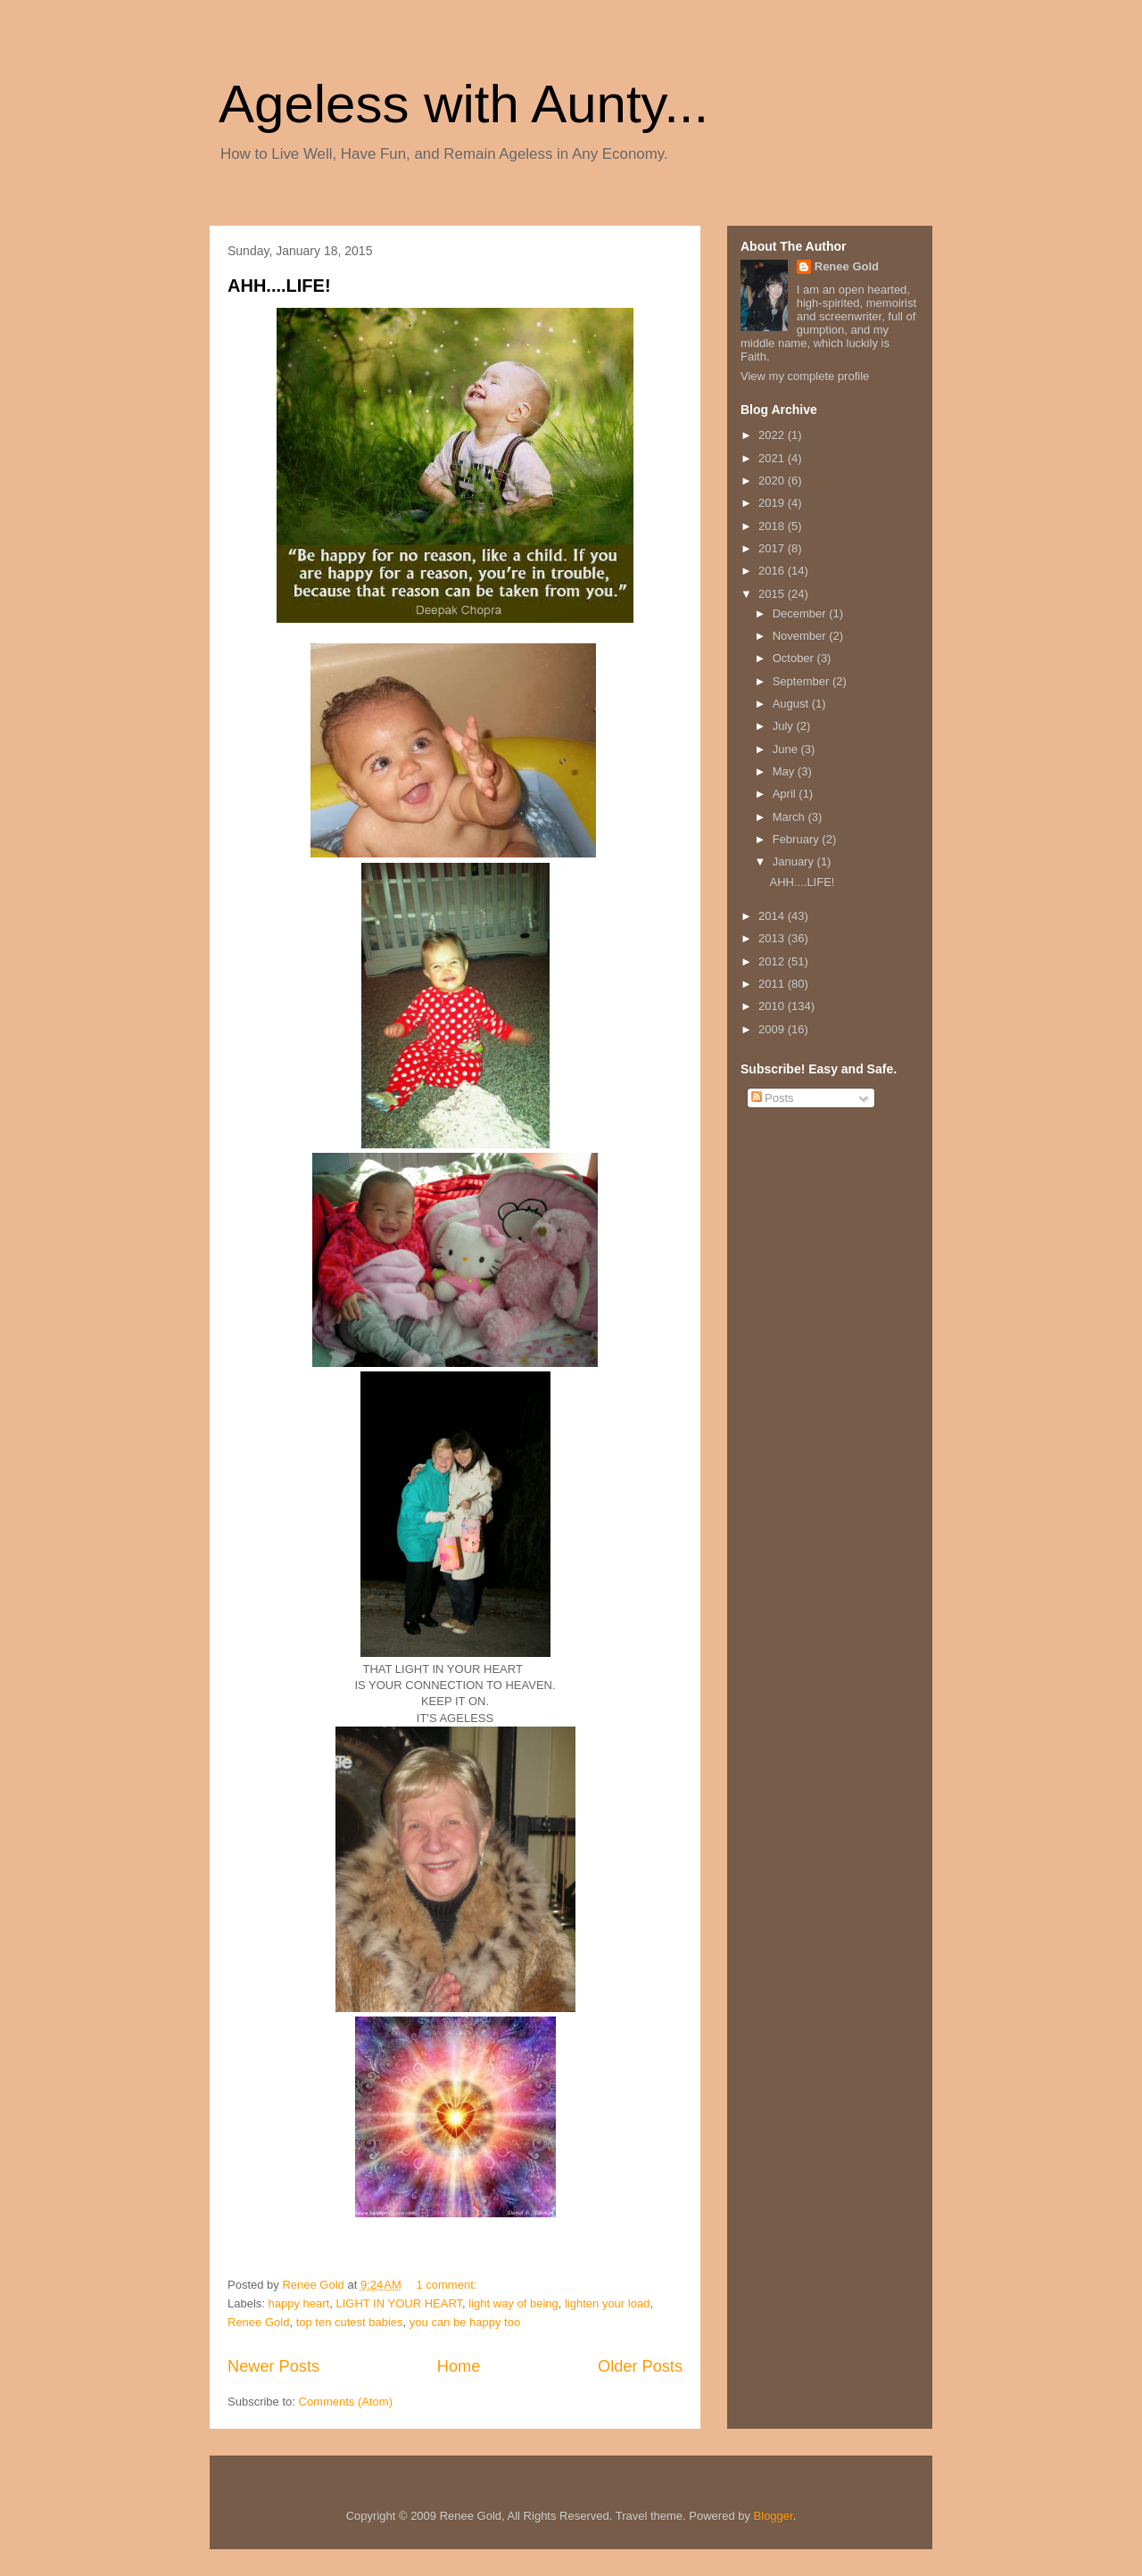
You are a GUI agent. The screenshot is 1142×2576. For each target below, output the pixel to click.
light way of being (513, 2303)
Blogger (773, 2515)
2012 (773, 961)
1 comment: (448, 2284)
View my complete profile (805, 376)
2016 (773, 570)
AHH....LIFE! (279, 285)
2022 (773, 435)
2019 (773, 502)
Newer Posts (273, 2366)
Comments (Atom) (346, 2401)
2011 (773, 983)
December (801, 613)
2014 (773, 916)
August (792, 703)
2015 (773, 594)
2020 (773, 480)
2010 (773, 1006)
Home (459, 2366)
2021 (773, 458)
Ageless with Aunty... (463, 104)
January (795, 861)
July (785, 726)
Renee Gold (258, 2322)
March (790, 817)
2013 (773, 938)
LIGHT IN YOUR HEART (398, 2303)
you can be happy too (465, 2322)
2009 (773, 1029)
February (798, 839)
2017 (773, 548)
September (802, 681)
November (801, 635)
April (786, 793)
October (795, 658)
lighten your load (607, 2303)
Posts (772, 1098)
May (785, 771)
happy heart (299, 2303)
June (787, 749)
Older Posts (640, 2366)
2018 (773, 526)
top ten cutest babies (349, 2322)
